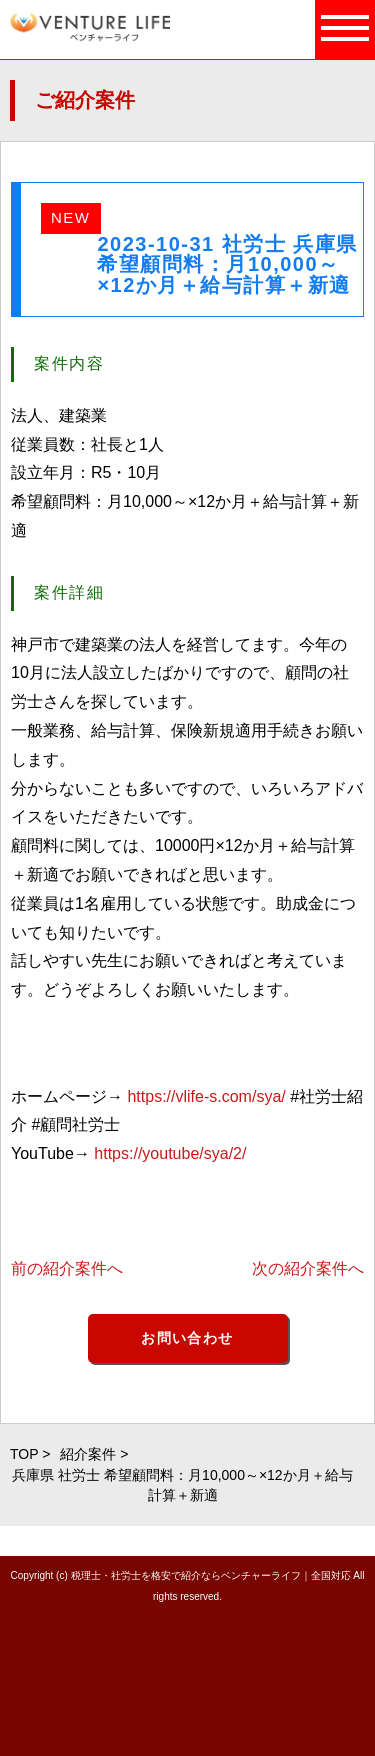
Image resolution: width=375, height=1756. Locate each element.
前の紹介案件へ (67, 1268)
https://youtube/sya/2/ (170, 1153)
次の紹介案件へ (308, 1268)
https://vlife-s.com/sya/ (206, 1096)
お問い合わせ (187, 1338)
